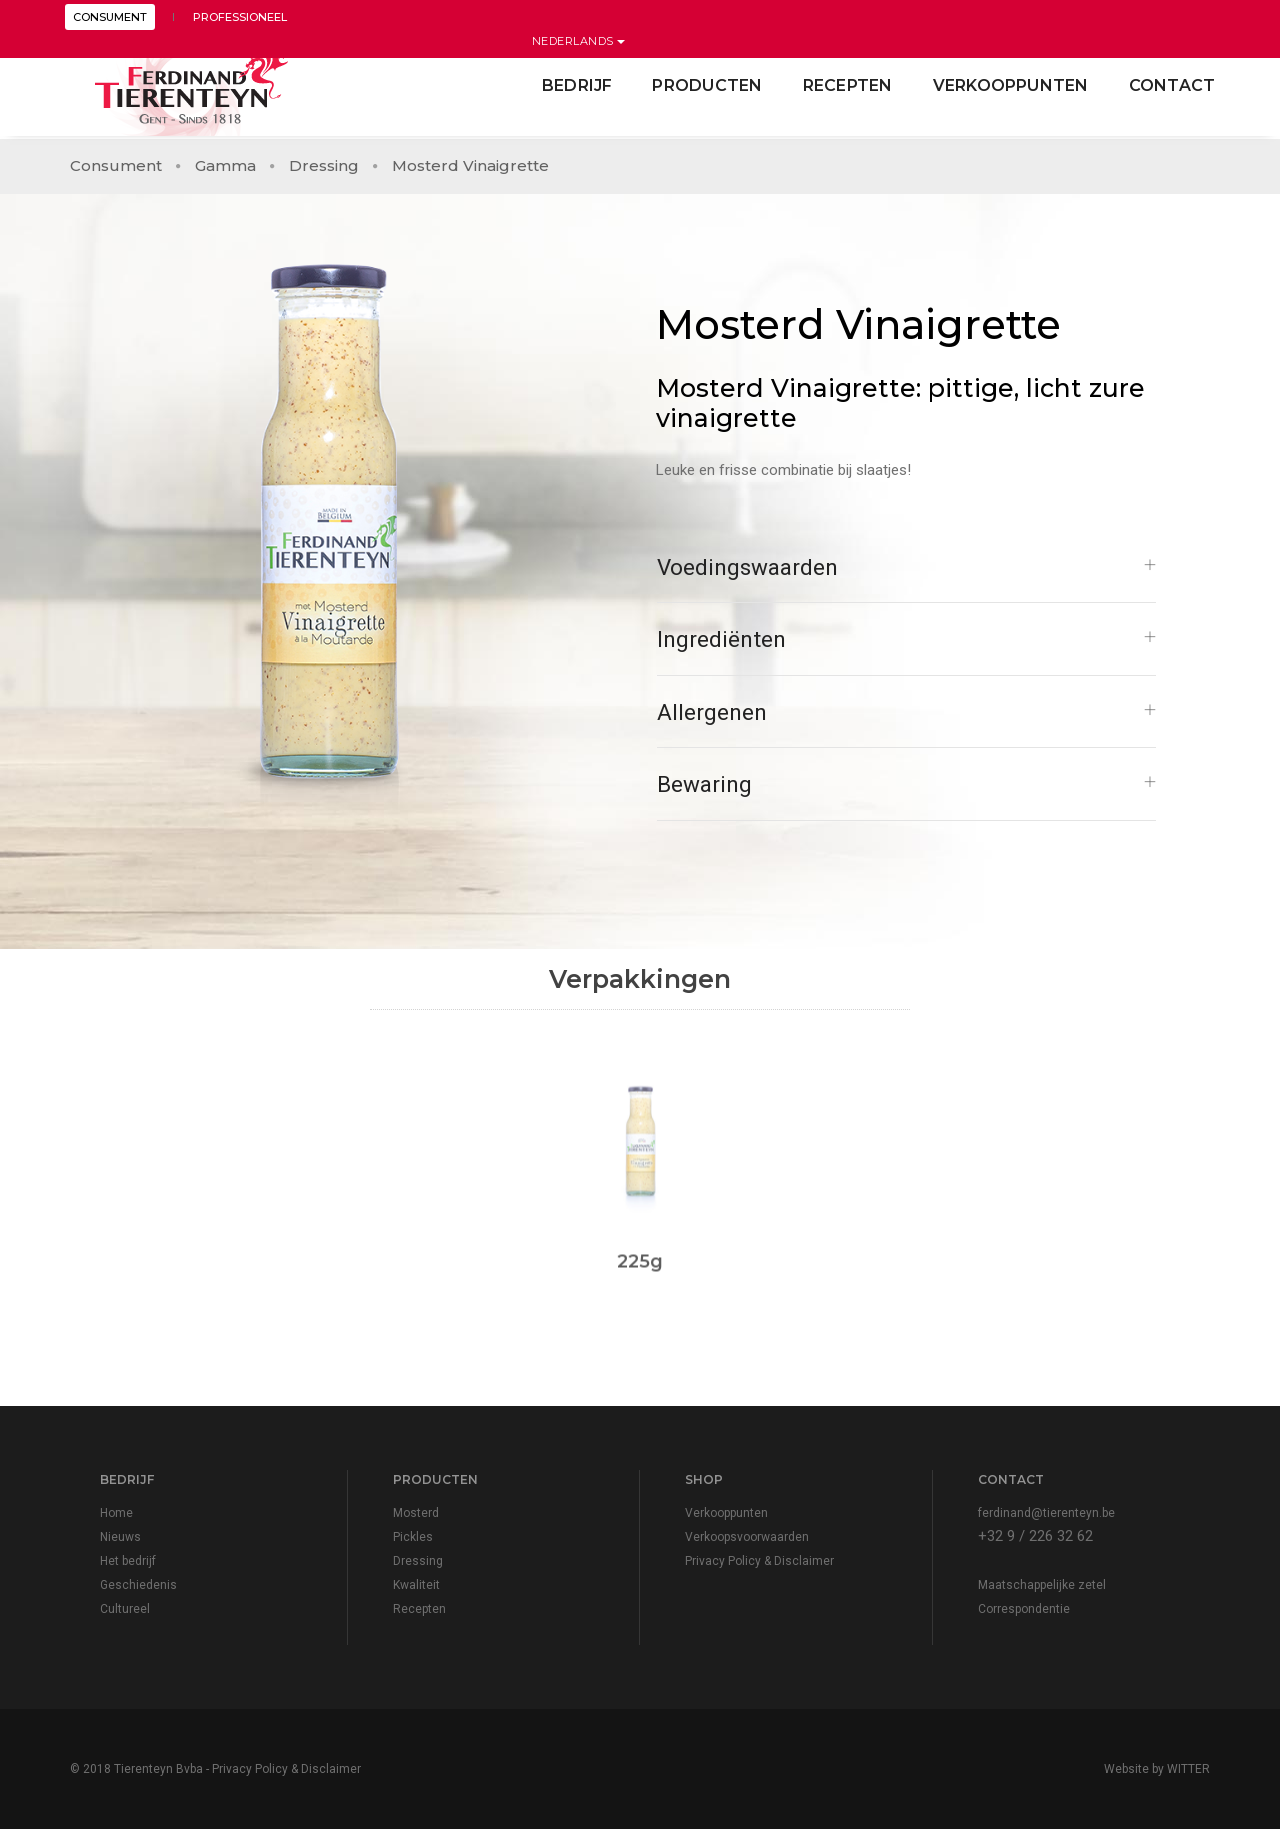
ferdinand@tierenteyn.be (1046, 1518)
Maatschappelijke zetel (1042, 1590)
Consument (116, 160)
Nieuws (120, 1542)
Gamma (225, 160)
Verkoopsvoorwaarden (747, 1542)
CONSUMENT (115, 17)
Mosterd (416, 1518)
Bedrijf (571, 85)
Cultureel (125, 1614)
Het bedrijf (128, 1566)
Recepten (842, 85)
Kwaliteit (416, 1590)
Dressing (324, 160)
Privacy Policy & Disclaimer (759, 1566)
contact (1166, 85)
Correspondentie (1024, 1614)
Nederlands (1164, 17)
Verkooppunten (1005, 85)
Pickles (413, 1542)
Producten (702, 85)
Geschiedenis (138, 1590)
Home (116, 1518)
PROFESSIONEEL (236, 17)
